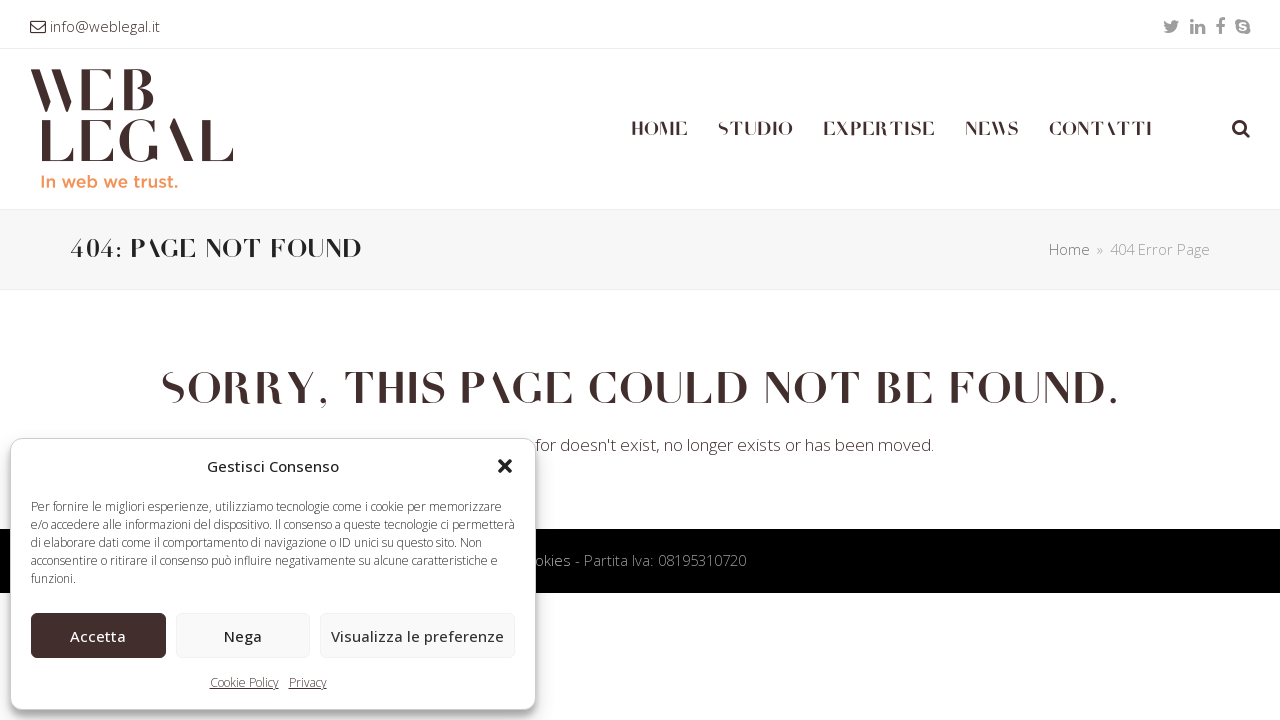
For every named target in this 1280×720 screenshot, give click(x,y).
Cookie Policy (244, 682)
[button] (505, 466)
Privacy (308, 682)
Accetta (98, 636)
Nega (243, 636)
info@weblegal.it (105, 26)
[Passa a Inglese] (1192, 129)
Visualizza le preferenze (417, 636)
